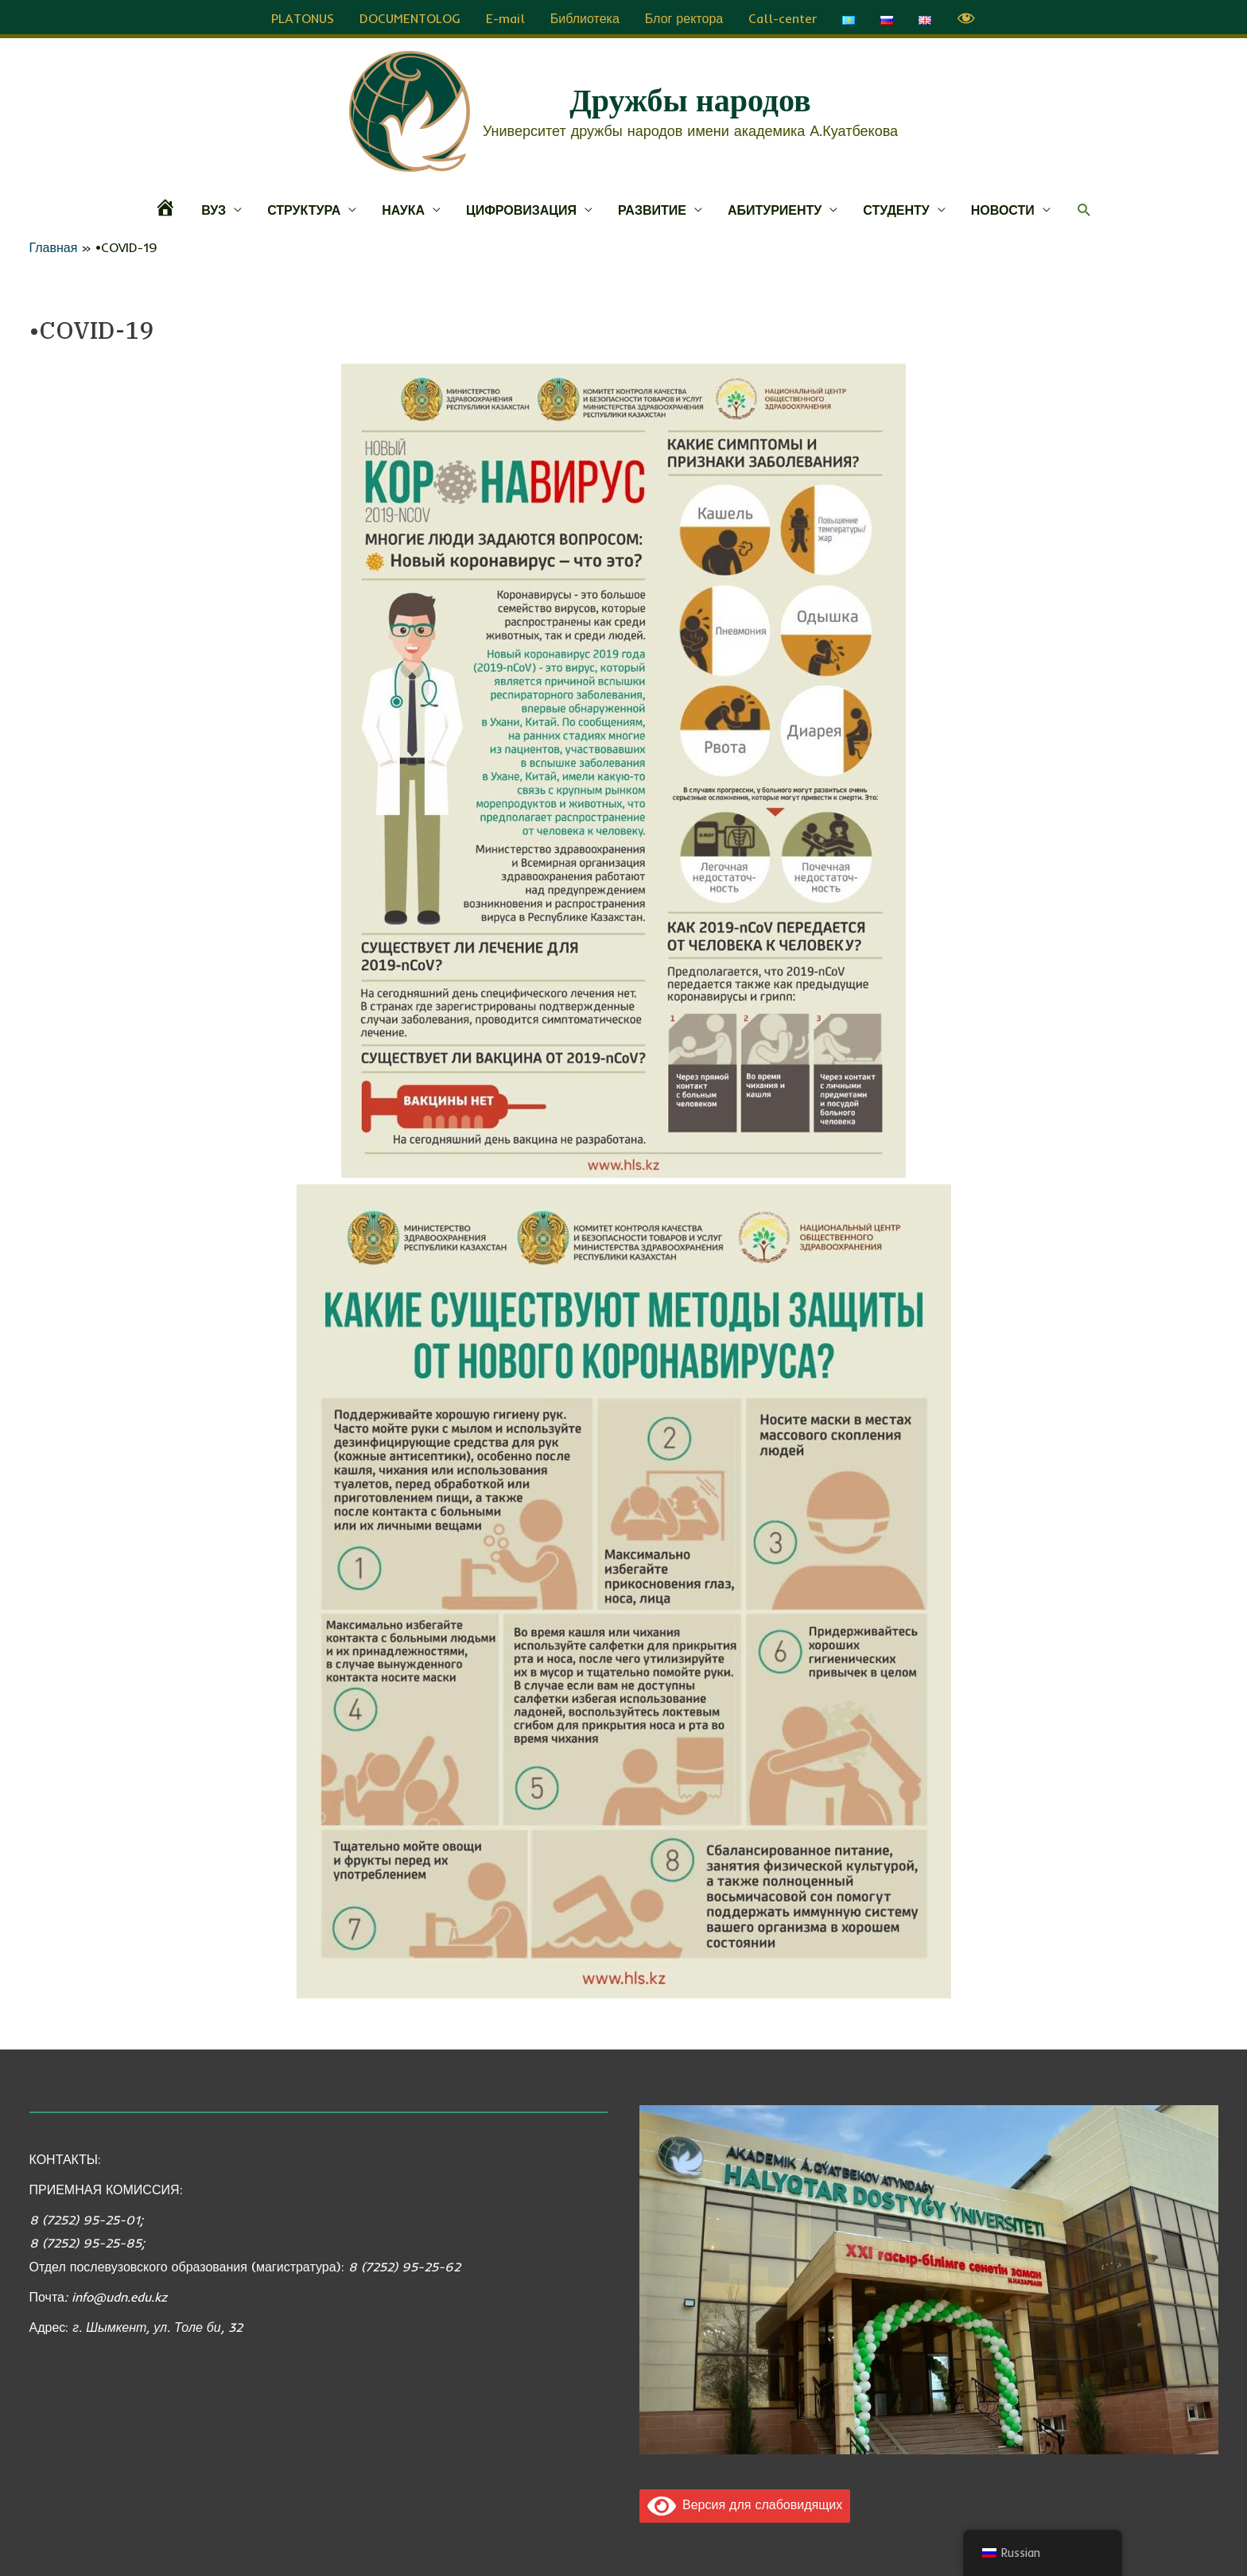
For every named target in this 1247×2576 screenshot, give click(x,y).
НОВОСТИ (1003, 207)
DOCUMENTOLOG (409, 16)
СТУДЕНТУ (896, 207)
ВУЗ (213, 207)
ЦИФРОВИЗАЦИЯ (521, 207)
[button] (1084, 208)
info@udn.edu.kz (119, 2294)
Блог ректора (684, 16)
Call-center (782, 16)
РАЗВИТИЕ (652, 207)
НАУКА (403, 207)
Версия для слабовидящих (744, 2502)
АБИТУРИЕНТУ (775, 207)
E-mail (505, 16)
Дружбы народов (689, 98)
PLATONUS (302, 16)
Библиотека (585, 16)
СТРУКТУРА (303, 207)
